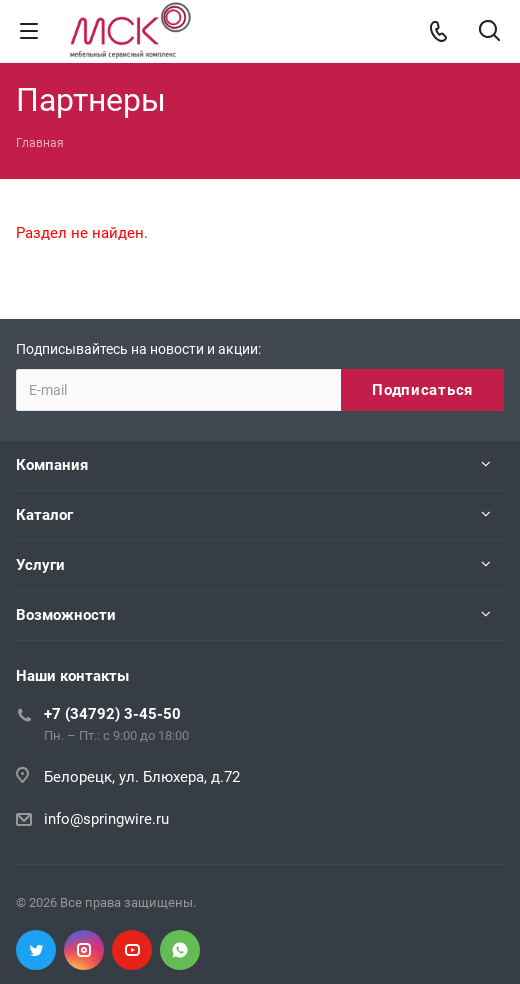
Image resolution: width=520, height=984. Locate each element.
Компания (52, 465)
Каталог (44, 515)
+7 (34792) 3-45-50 (112, 714)
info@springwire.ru (106, 819)
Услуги (40, 565)
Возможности (66, 615)
